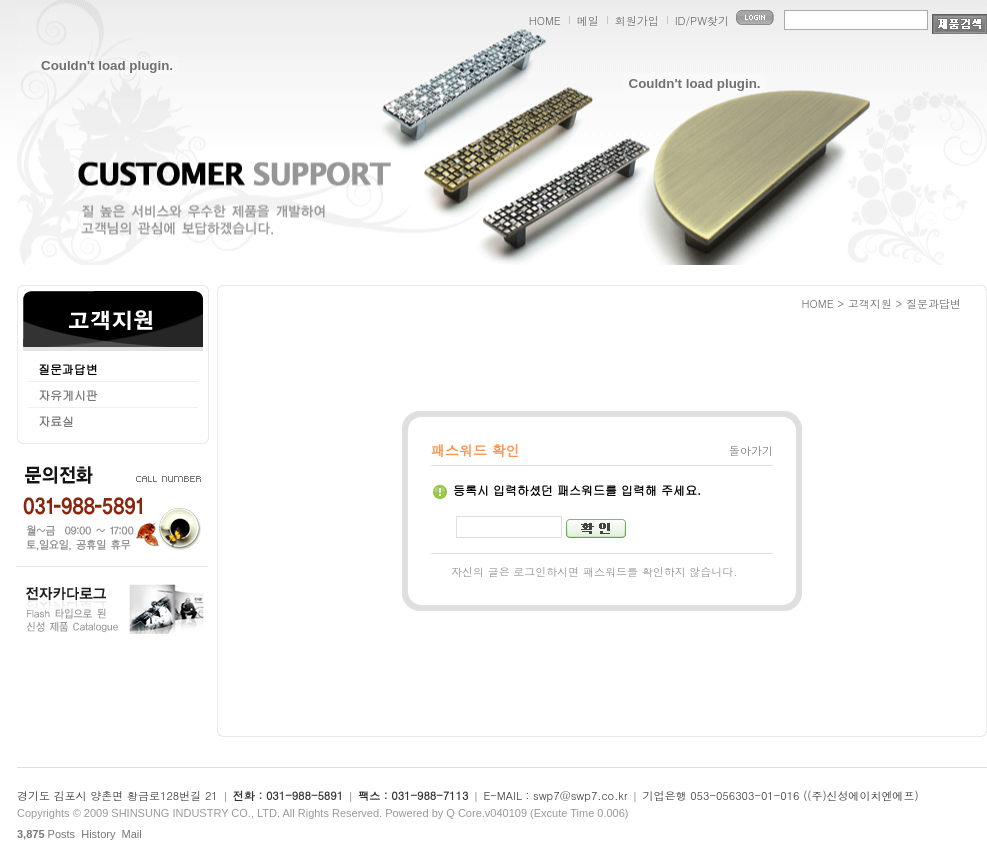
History (98, 834)
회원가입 (637, 20)
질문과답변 (68, 368)
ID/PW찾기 (702, 20)
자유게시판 (68, 394)
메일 (588, 20)
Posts (46, 834)
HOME (545, 20)
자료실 (56, 420)
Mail (132, 834)
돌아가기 (751, 450)
